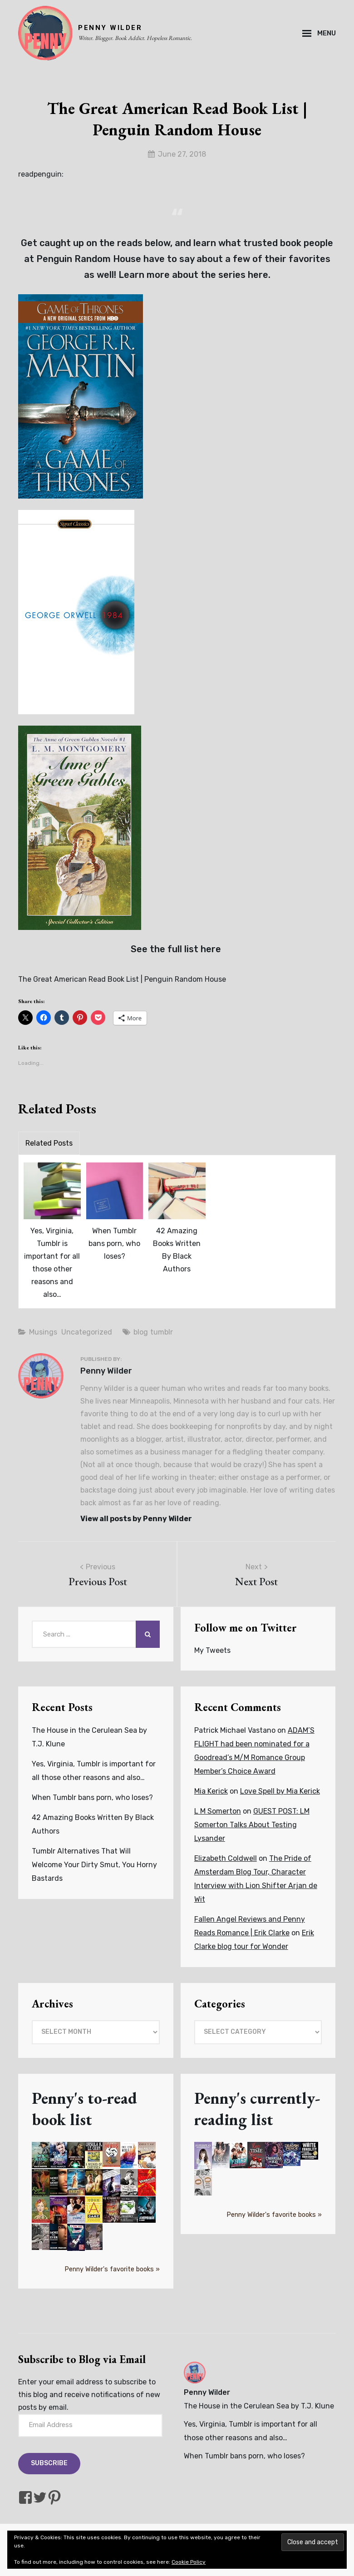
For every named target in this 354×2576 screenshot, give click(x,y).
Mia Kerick (211, 1791)
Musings (43, 1332)
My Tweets (212, 1650)
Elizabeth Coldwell (225, 1858)
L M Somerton (217, 1811)
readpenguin (40, 174)
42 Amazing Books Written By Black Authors (177, 1249)
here (258, 274)
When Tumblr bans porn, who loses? (114, 1243)
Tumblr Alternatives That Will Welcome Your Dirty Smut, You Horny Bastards (94, 1865)
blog (140, 1332)
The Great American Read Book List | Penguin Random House (122, 979)
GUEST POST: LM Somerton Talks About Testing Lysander (252, 1825)
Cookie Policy (189, 2562)
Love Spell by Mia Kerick (280, 1791)
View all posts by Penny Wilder (136, 1518)
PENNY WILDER (110, 28)
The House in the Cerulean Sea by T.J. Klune (259, 2406)
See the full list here (177, 949)
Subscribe (49, 2463)
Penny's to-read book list (84, 2108)
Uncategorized (86, 1332)
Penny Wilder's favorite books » (112, 2269)
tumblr (161, 1332)
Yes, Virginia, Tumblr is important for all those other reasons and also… (52, 1262)
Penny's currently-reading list (257, 2108)
